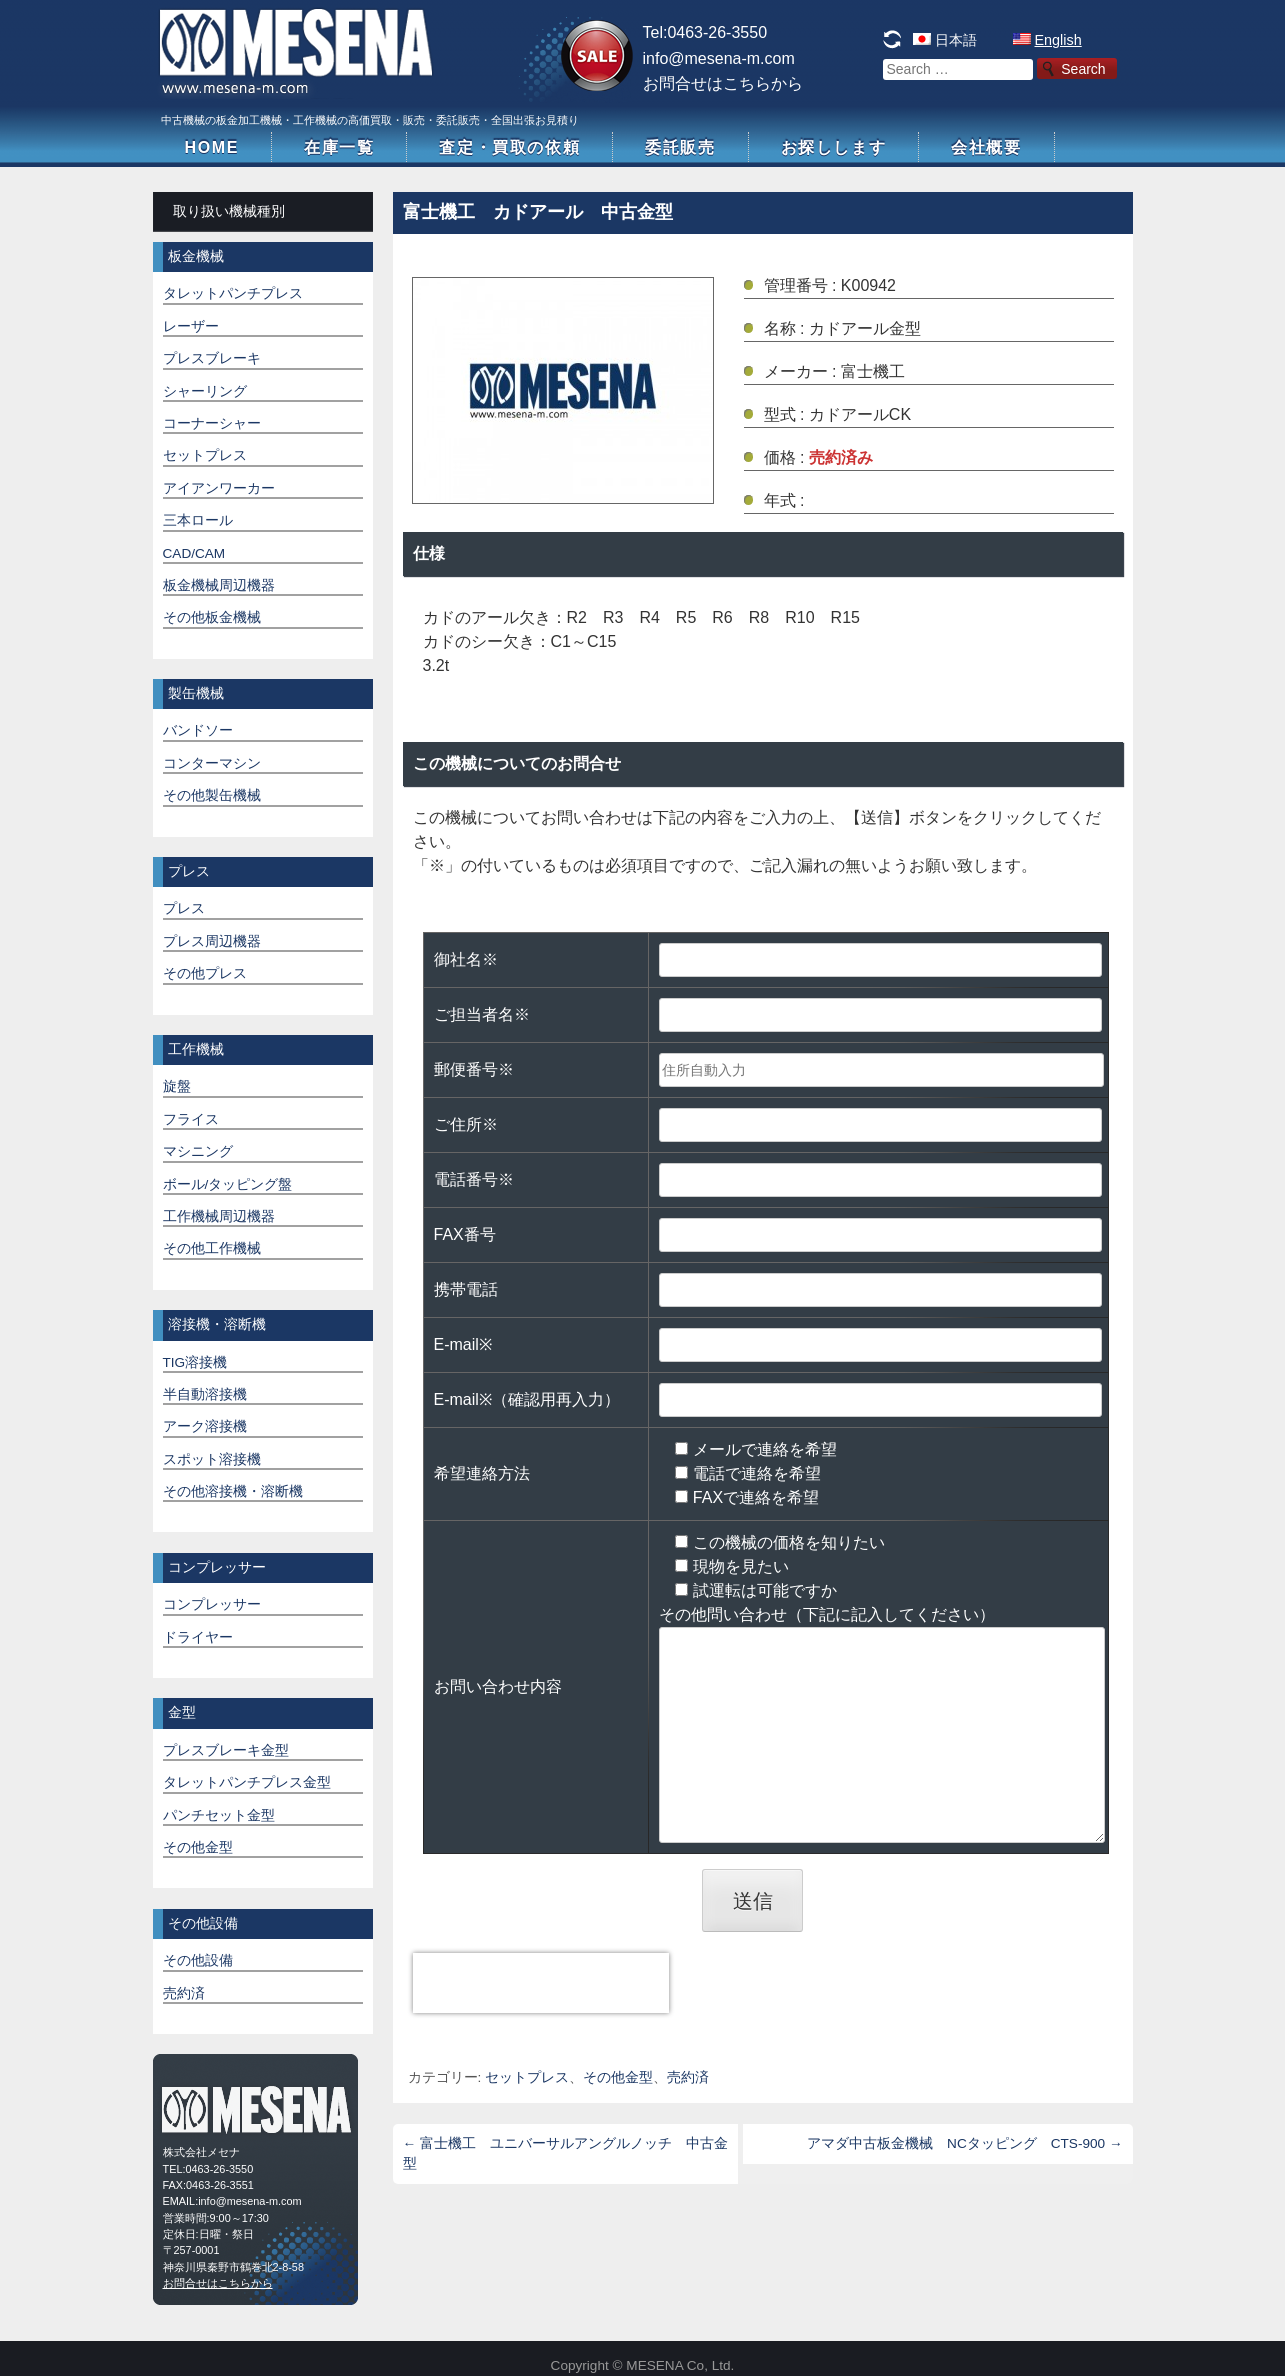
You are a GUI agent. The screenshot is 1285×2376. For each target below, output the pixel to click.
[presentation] (541, 1983)
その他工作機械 (212, 1248)
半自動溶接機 (205, 1394)
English (1058, 40)
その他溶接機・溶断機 (233, 1491)
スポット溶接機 (212, 1459)
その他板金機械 (212, 617)
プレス (184, 908)
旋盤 (177, 1086)
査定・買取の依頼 (509, 147)
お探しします (834, 147)
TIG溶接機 (195, 1362)
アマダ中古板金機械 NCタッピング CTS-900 (964, 2143)
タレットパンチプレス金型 (247, 1782)
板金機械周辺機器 (219, 585)
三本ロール (198, 520)
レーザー (191, 326)
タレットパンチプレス (233, 293)
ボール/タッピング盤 (228, 1184)
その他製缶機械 (212, 795)
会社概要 (986, 147)
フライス (191, 1119)
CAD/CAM (194, 553)
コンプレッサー (212, 1604)
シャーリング (205, 391)
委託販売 (680, 147)
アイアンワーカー (219, 488)
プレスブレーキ (212, 358)
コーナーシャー (212, 423)
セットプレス (527, 2077)
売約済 (688, 2077)
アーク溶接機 (205, 1426)
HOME (212, 147)
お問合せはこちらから (723, 83)
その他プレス (205, 973)
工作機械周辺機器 (219, 1216)
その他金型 (618, 2077)
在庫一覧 (339, 147)
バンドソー (198, 730)
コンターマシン (212, 763)
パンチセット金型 (219, 1815)
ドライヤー (198, 1637)
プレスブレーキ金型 (226, 1750)
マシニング (198, 1151)
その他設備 (198, 1960)
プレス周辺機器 (212, 941)
